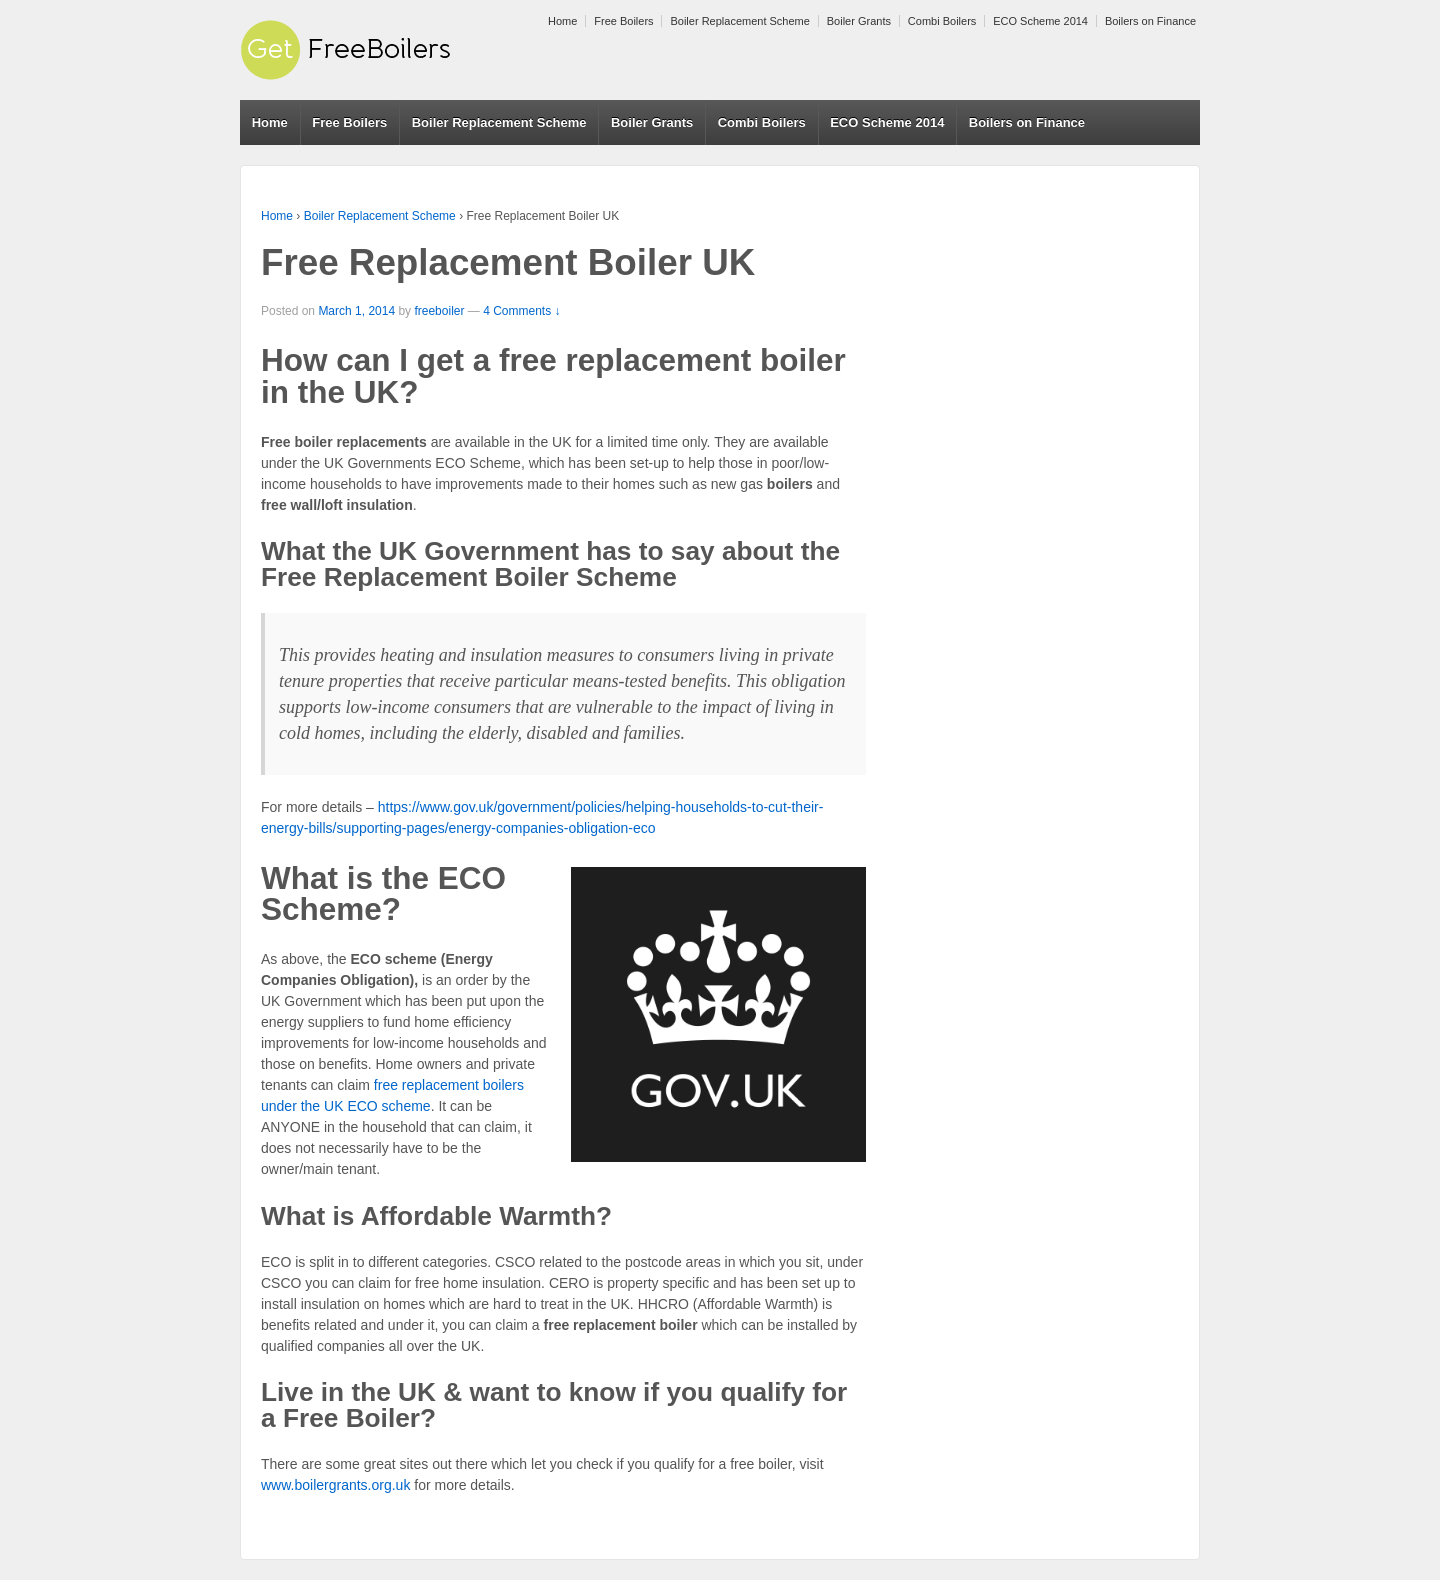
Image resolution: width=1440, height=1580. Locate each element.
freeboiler (439, 311)
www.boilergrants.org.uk (335, 1485)
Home (562, 21)
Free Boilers (623, 21)
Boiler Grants (859, 21)
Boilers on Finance (1150, 21)
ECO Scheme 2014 (1040, 21)
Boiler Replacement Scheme (739, 21)
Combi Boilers (942, 21)
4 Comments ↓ (521, 311)
